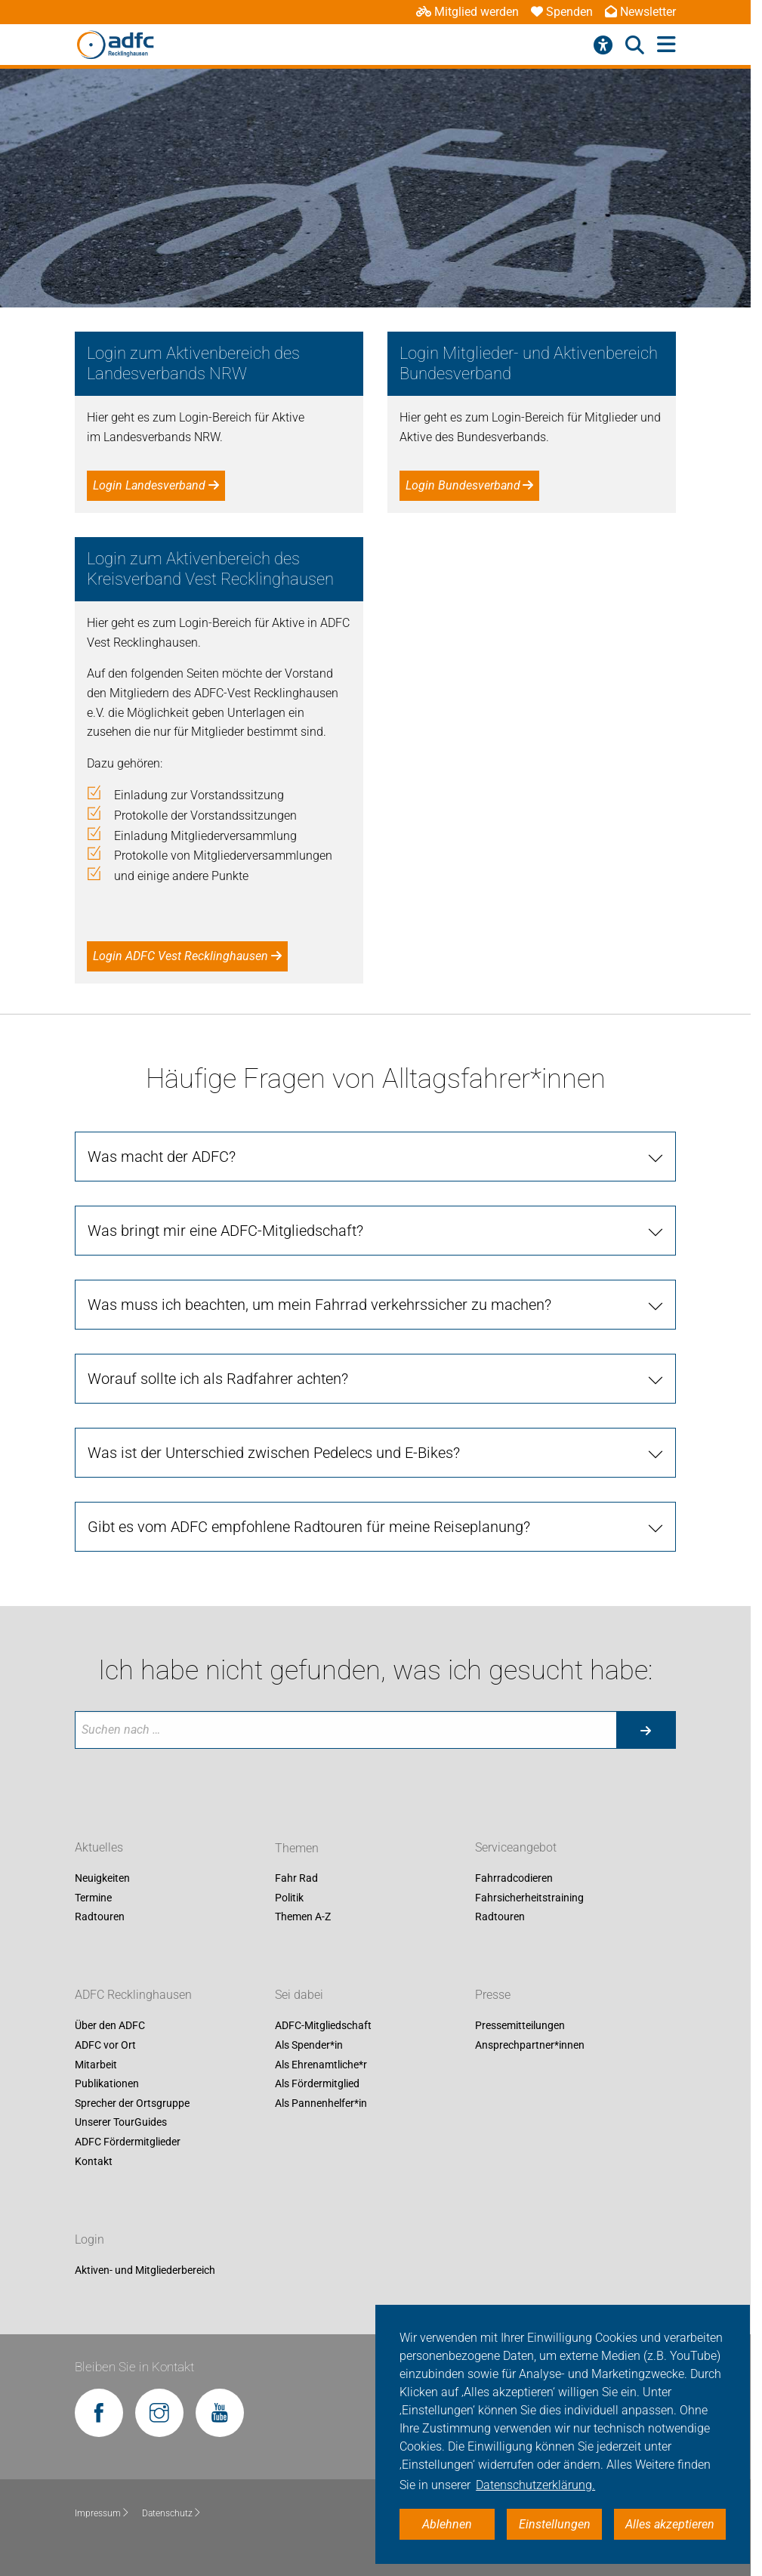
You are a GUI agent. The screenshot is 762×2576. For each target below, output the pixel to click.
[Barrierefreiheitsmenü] (603, 45)
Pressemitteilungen (520, 2026)
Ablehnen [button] (447, 2524)
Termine (93, 1898)
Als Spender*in (309, 2045)
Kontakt (94, 2161)
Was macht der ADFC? (162, 1156)
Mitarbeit (96, 2065)
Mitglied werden (467, 12)
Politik (289, 1898)
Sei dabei (299, 1995)
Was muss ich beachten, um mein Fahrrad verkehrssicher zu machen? (319, 1305)
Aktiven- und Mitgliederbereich (145, 2270)
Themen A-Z (303, 1917)
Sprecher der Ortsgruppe (132, 2103)
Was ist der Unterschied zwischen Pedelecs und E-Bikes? (274, 1453)
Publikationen (107, 2084)
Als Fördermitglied (317, 2084)
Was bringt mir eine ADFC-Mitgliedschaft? (225, 1231)
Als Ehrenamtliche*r (321, 2065)
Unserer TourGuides (121, 2123)
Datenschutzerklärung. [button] (535, 2485)
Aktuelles (99, 1848)
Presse (493, 1995)
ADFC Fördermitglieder (127, 2142)
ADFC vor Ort (105, 2045)
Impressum (102, 2513)
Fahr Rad (296, 1879)
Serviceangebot (516, 1848)
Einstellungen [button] (555, 2524)
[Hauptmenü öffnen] (666, 45)
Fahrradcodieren (514, 1879)
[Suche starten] (645, 1730)
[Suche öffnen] (634, 45)
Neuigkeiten (102, 1879)
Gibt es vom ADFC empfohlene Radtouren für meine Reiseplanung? (309, 1527)
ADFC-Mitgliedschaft (323, 2026)
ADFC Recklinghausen (133, 1995)
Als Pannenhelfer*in (321, 2103)
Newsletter (640, 12)
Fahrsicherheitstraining (529, 1898)
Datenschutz (172, 2513)
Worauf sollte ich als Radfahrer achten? (218, 1379)
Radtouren (100, 1917)
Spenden (562, 12)
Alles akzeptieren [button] (669, 2524)
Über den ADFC (110, 2026)
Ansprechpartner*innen (530, 2045)
